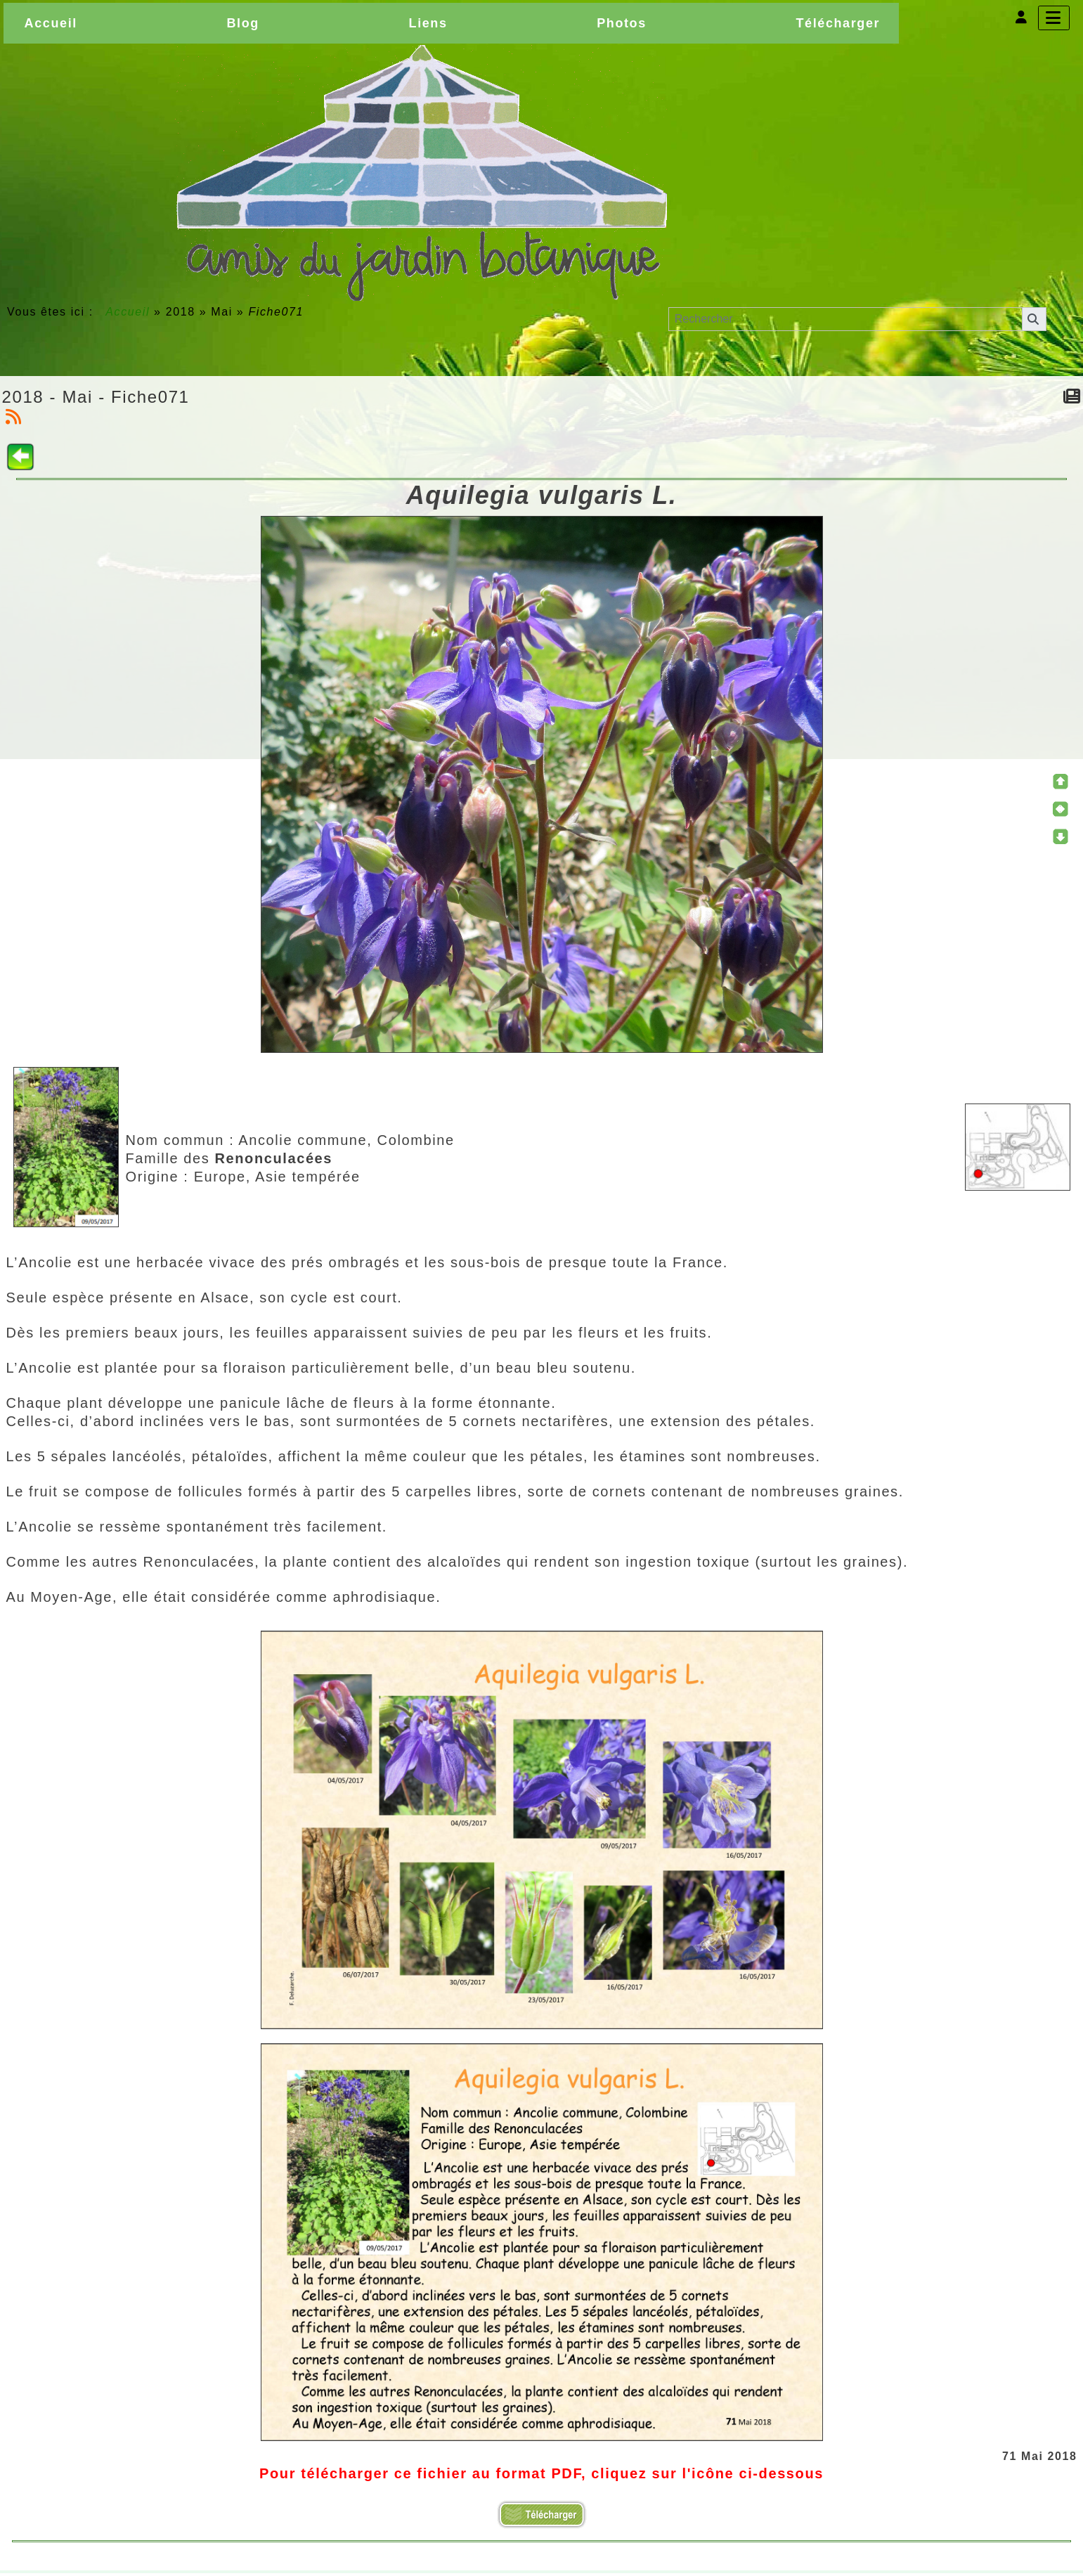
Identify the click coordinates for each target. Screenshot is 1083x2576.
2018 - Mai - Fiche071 (96, 396)
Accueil (128, 312)
